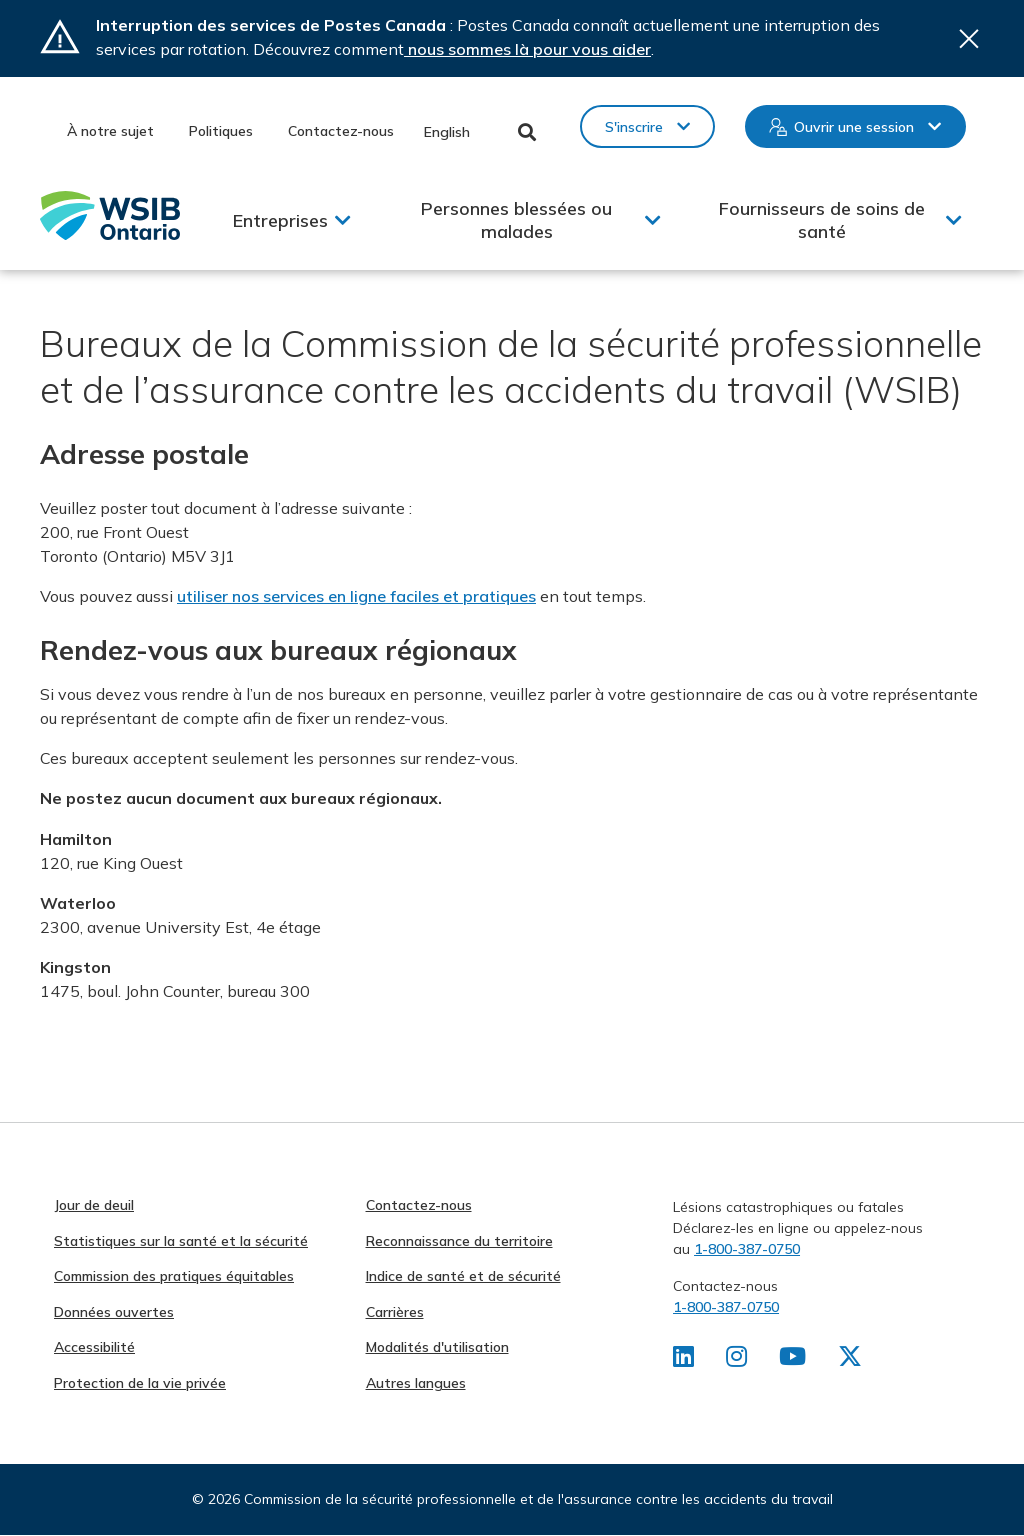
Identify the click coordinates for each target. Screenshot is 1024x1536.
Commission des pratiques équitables (174, 1276)
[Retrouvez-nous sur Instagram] (736, 1360)
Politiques (221, 131)
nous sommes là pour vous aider (527, 49)
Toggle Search (527, 132)
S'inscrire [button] (634, 127)
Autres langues (416, 1383)
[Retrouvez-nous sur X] (850, 1360)
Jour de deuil (94, 1205)
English (447, 132)
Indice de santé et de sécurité (463, 1276)
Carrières (395, 1312)
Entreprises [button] (280, 220)
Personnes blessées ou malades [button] (516, 220)
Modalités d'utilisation (437, 1347)
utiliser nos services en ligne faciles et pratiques (356, 596)
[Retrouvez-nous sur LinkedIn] (683, 1360)
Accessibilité (94, 1347)
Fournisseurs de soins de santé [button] (822, 220)
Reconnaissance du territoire (459, 1241)
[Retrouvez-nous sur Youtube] (792, 1360)
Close (969, 38)
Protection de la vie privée (140, 1383)
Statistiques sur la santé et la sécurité (181, 1241)
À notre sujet (110, 131)
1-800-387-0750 (747, 1249)
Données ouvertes (114, 1312)
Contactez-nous (341, 131)
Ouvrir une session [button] (854, 127)
